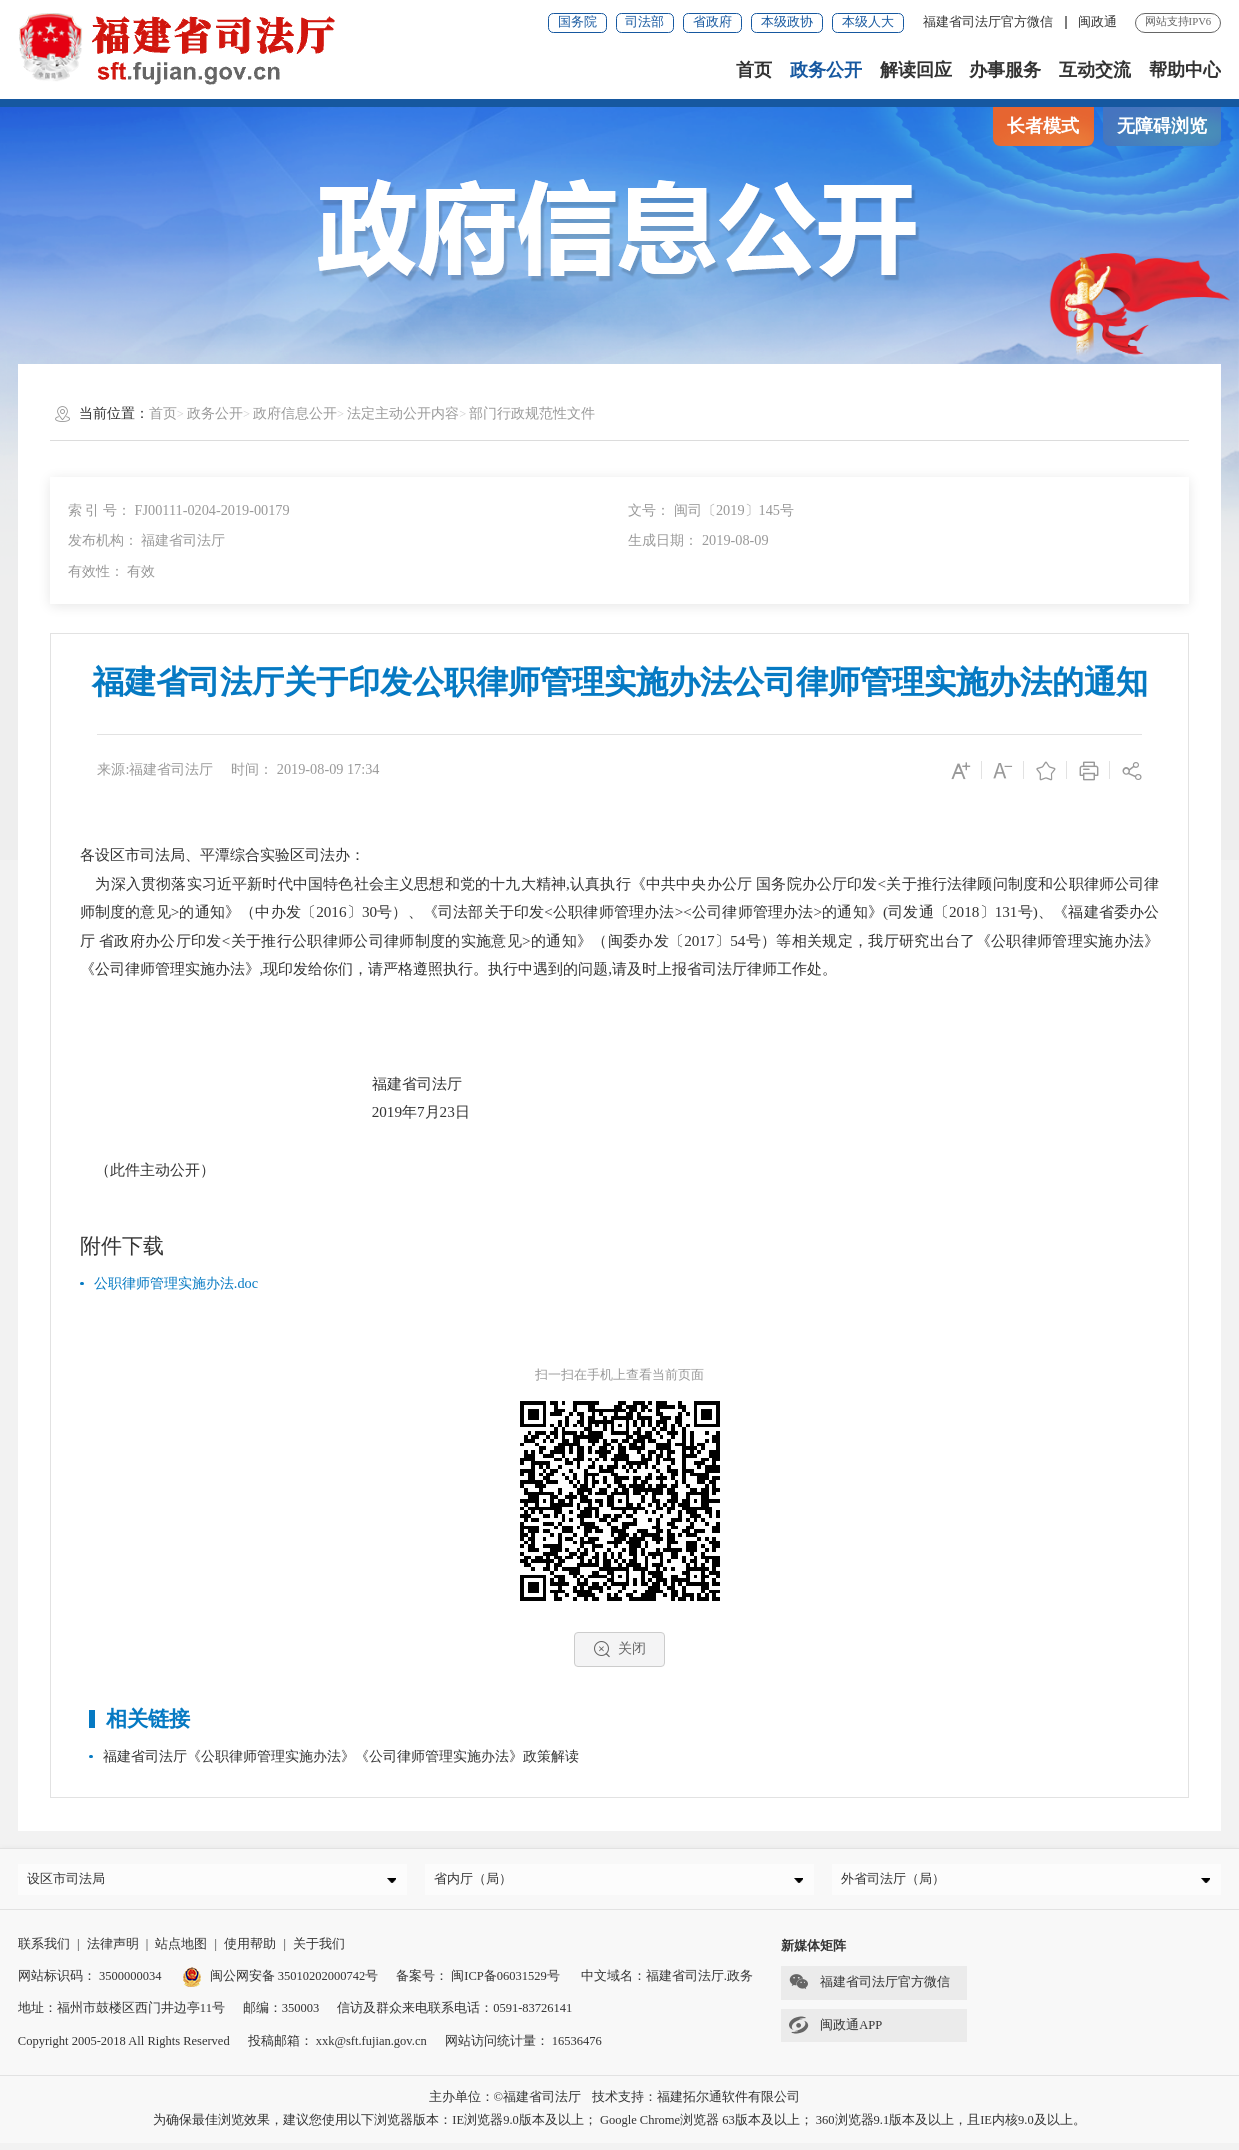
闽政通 (1097, 22)
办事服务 (1005, 70)
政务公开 (826, 70)
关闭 (619, 1649)
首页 (754, 70)
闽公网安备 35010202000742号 (280, 1983)
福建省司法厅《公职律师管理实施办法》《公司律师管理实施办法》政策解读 (341, 1756)
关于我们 (319, 1951)
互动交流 (1095, 70)
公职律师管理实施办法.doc (176, 1283)
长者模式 (1043, 126)
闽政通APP (831, 2032)
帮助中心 (1185, 70)
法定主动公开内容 (403, 413)
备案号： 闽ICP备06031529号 (478, 1983)
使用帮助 (250, 1951)
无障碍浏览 (1162, 126)
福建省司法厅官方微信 (989, 22)
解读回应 (916, 70)
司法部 (644, 22)
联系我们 (44, 1951)
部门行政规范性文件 (532, 413)
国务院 (577, 22)
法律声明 (113, 1951)
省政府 (712, 22)
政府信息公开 (295, 413)
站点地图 (181, 1951)
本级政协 (787, 22)
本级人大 (868, 22)
